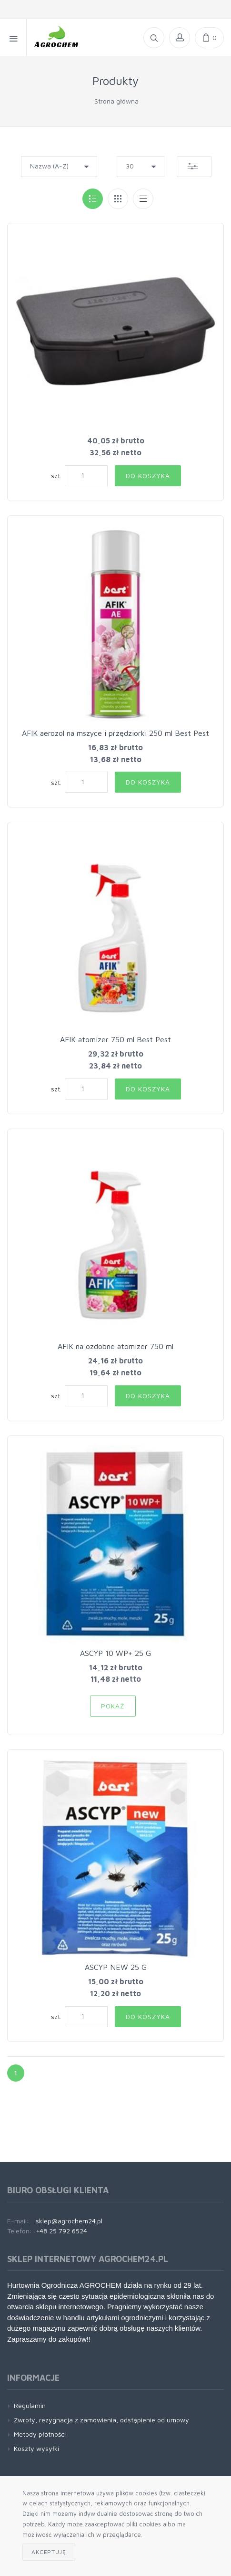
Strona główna (116, 101)
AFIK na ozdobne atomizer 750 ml (115, 1346)
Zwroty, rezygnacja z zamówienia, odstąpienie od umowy (101, 2420)
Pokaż (113, 1706)
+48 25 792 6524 (61, 2231)
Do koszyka (148, 475)
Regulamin (30, 2405)
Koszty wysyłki (36, 2448)
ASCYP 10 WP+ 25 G (115, 1653)
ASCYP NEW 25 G (116, 1967)
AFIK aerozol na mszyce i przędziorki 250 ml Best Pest (115, 733)
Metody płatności (40, 2434)
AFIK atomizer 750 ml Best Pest (115, 1039)
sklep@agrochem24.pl (69, 2221)
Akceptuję (48, 2551)
